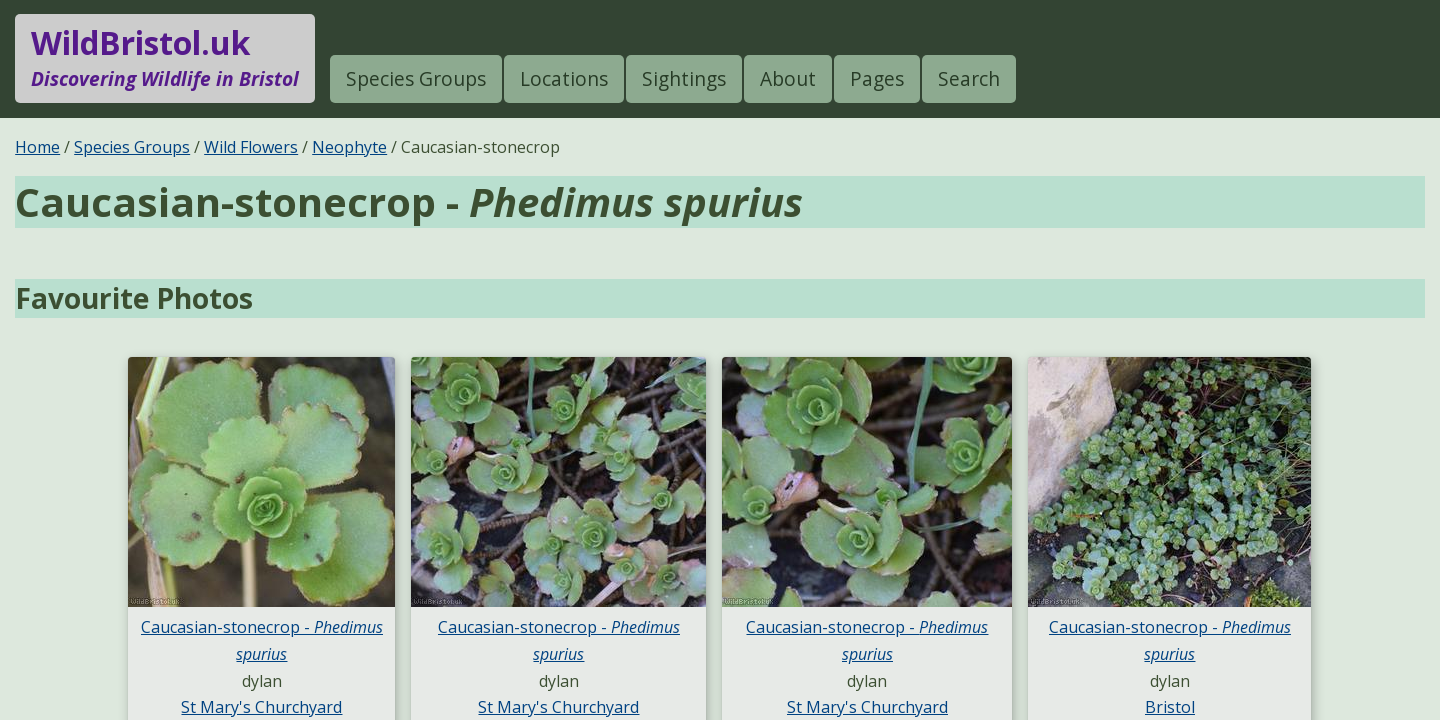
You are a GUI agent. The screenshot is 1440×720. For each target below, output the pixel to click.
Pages (877, 78)
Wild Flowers (251, 147)
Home (37, 147)
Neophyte (349, 147)
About (788, 78)
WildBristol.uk (165, 58)
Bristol (1170, 707)
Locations (564, 78)
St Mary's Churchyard (261, 707)
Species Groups (416, 78)
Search (969, 78)
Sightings (684, 78)
